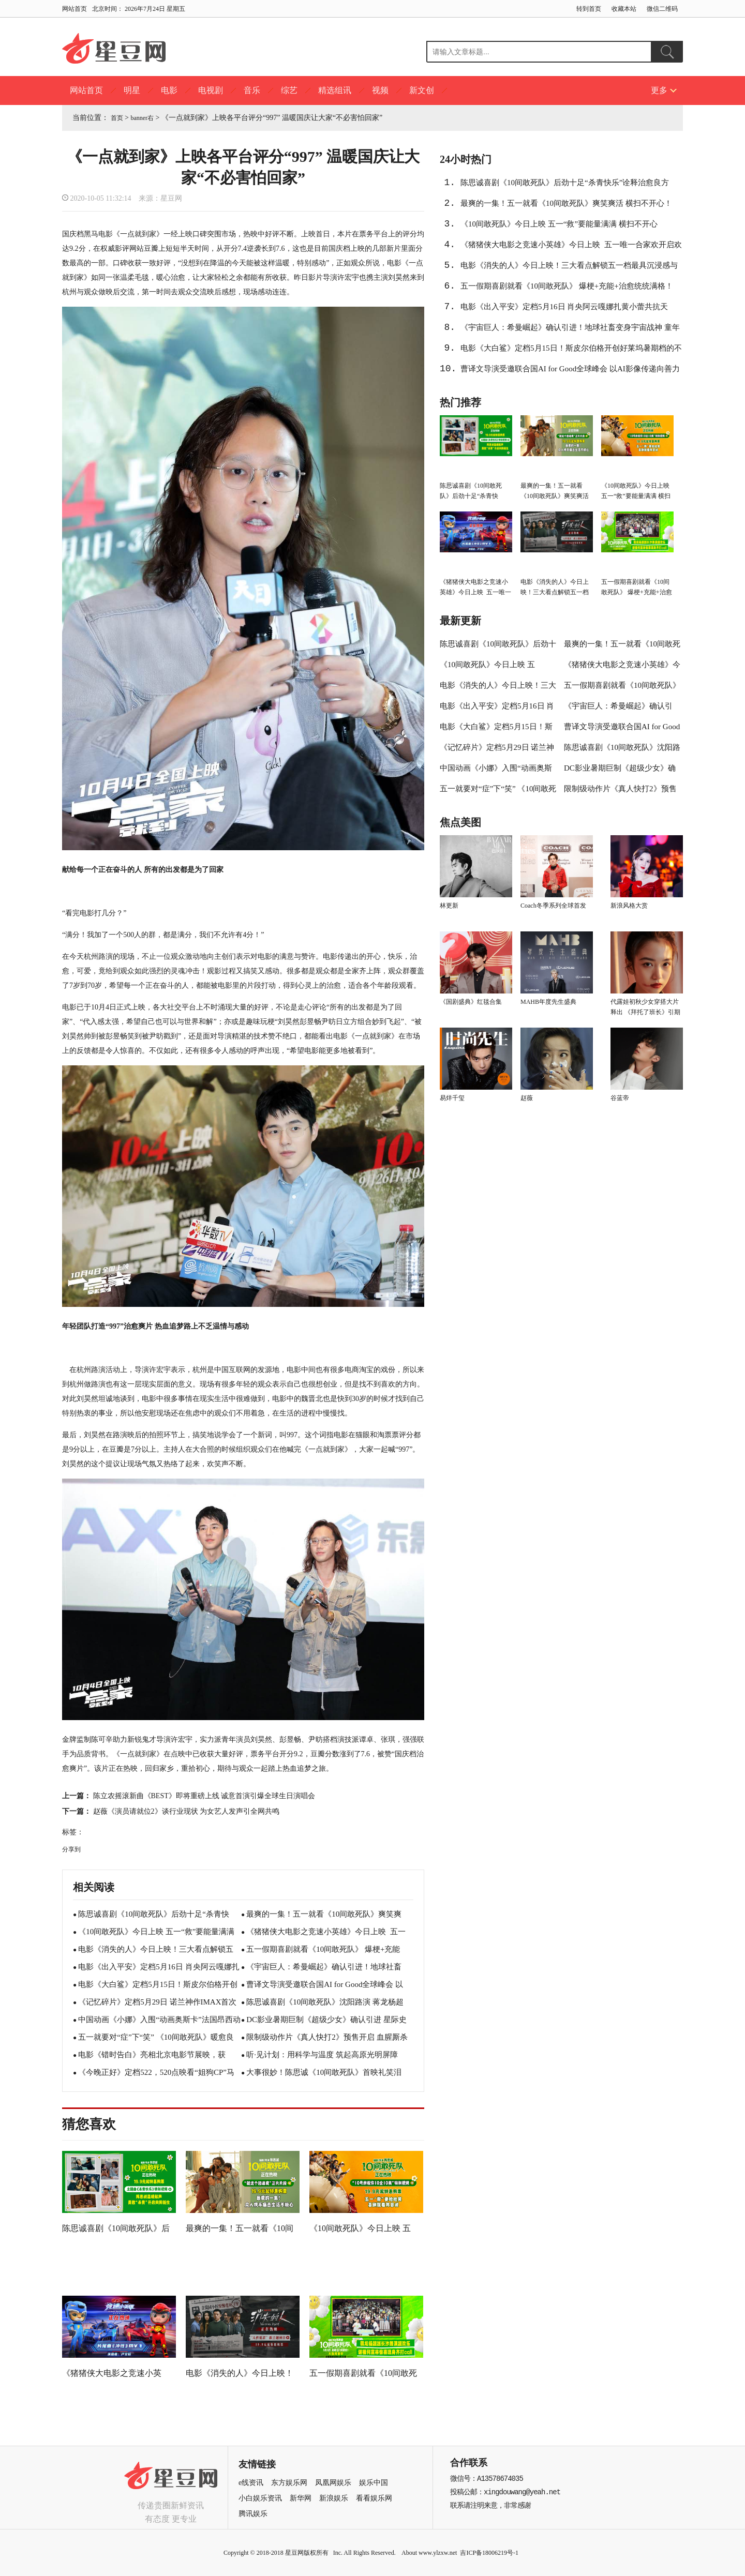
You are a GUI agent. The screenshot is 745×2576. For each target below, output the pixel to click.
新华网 (300, 2498)
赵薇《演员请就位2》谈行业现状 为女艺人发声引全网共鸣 (186, 1811)
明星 (132, 90)
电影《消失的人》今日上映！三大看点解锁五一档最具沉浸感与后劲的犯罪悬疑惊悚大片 (569, 268)
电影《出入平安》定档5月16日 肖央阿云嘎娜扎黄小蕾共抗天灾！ (564, 310)
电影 (169, 90)
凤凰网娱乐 (333, 2483)
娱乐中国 (373, 2483)
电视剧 (210, 90)
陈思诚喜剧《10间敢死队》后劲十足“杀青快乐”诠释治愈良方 (564, 182)
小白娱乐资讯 (260, 2498)
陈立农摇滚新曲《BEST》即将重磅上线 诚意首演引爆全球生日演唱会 (204, 1796)
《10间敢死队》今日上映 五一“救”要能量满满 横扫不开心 (559, 224)
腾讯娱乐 (253, 2514)
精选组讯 (334, 90)
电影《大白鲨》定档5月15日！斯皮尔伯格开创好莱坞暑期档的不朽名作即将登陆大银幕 (571, 351)
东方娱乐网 (289, 2483)
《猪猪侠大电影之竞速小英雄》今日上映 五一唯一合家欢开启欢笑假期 (571, 247)
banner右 (142, 118)
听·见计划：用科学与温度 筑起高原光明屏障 (322, 2055)
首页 (117, 118)
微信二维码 (662, 8)
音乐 (252, 90)
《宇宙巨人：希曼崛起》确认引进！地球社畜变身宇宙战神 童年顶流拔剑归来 (570, 330)
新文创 (421, 90)
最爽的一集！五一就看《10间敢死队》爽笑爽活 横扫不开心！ (566, 203)
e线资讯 (251, 2483)
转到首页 (588, 8)
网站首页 (74, 8)
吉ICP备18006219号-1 (489, 2552)
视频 (380, 90)
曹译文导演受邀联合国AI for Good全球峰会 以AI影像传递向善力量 (570, 372)
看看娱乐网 (374, 2498)
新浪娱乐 (333, 2498)
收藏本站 (624, 8)
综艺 (289, 90)
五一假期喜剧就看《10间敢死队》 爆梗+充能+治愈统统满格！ (566, 286)
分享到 (71, 1849)
